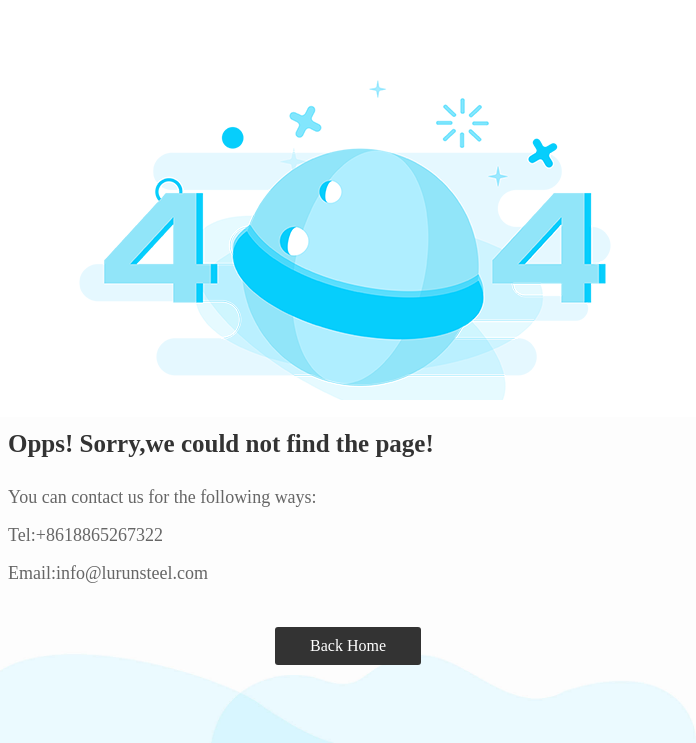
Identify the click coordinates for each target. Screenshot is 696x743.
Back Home (348, 645)
